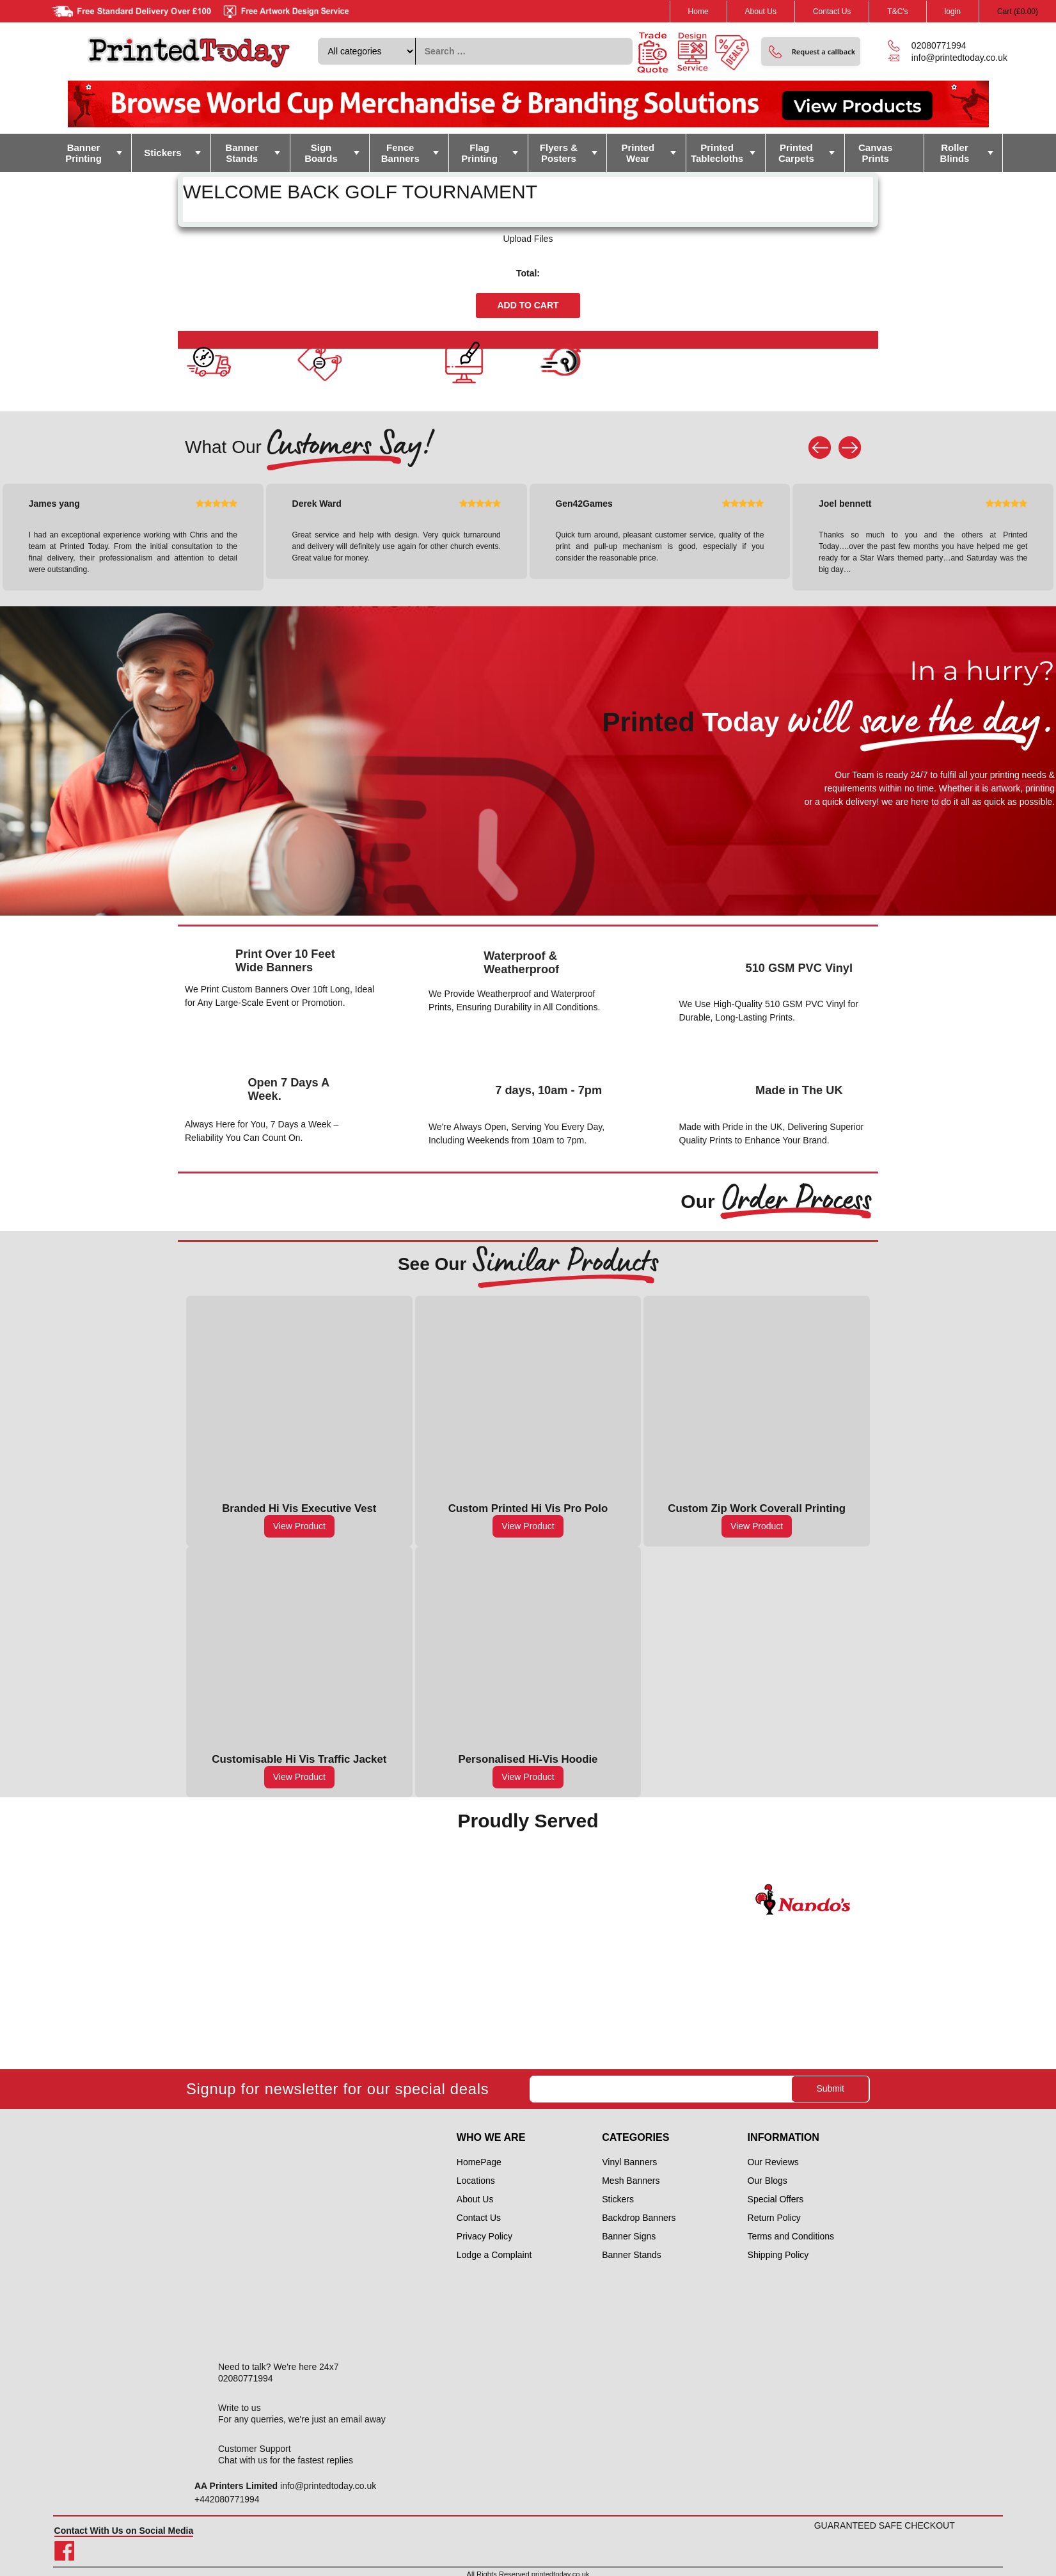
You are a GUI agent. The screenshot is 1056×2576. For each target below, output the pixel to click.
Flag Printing (479, 153)
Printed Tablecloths (717, 153)
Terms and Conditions (791, 2236)
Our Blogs (767, 2180)
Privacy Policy (484, 2236)
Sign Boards (321, 153)
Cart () (1017, 11)
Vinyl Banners (629, 2162)
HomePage (479, 2162)
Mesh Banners (630, 2180)
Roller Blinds (955, 153)
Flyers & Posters (559, 153)
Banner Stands (241, 153)
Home (698, 11)
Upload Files (528, 239)
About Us (760, 11)
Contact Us (832, 11)
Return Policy (774, 2218)
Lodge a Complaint (494, 2255)
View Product (299, 1526)
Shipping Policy (778, 2255)
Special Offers (776, 2199)
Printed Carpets (796, 153)
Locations (476, 2180)
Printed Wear (637, 153)
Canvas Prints (875, 153)
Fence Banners (400, 153)
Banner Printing (83, 153)
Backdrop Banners (638, 2218)
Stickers (162, 152)
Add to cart (527, 305)
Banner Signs (629, 2236)
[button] (810, 51)
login (953, 11)
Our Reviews (773, 2162)
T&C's (897, 11)
